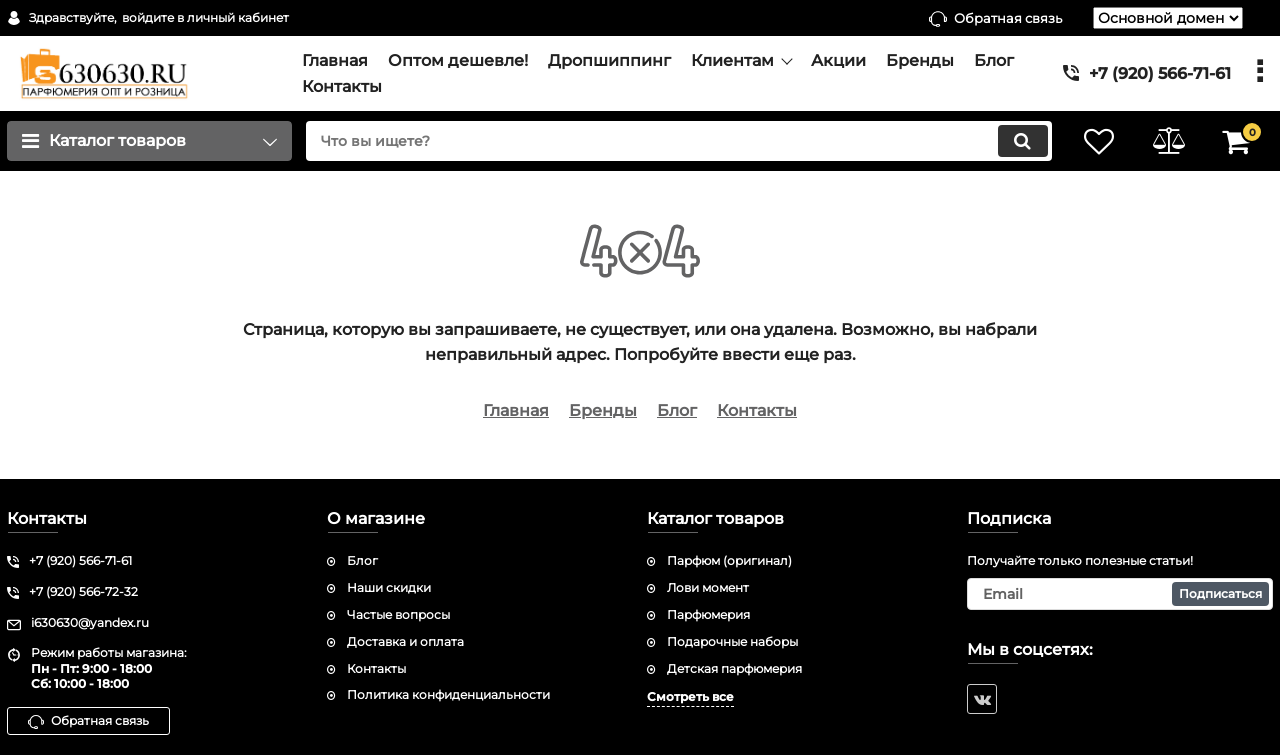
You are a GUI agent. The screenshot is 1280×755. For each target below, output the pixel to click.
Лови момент (708, 587)
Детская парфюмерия (734, 668)
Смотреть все (690, 696)
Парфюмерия (708, 614)
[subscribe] (1120, 594)
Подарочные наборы (732, 641)
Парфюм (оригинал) (729, 560)
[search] (677, 141)
